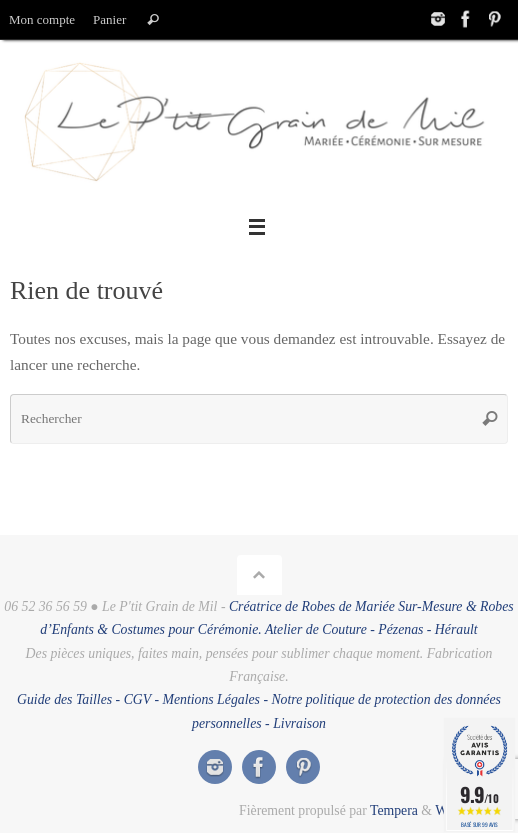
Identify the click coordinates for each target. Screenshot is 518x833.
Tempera (394, 810)
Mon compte (42, 19)
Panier (109, 19)
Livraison (299, 723)
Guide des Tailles (64, 699)
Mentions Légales (211, 699)
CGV (137, 699)
